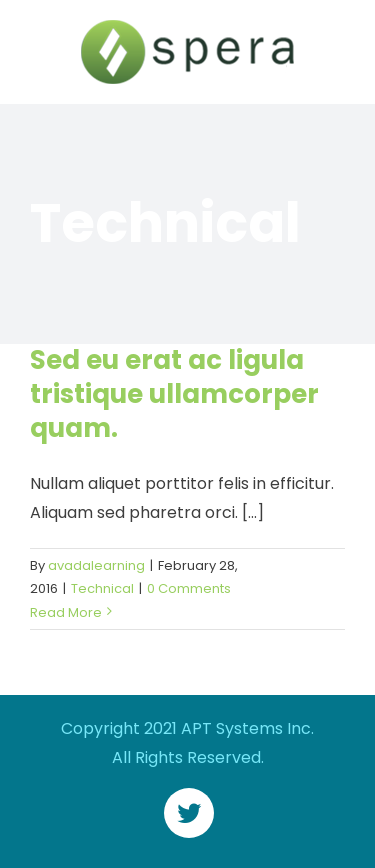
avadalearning (96, 565)
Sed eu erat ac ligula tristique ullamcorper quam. (174, 394)
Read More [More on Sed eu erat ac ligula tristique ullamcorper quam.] (66, 612)
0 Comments (189, 588)
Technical (102, 588)
